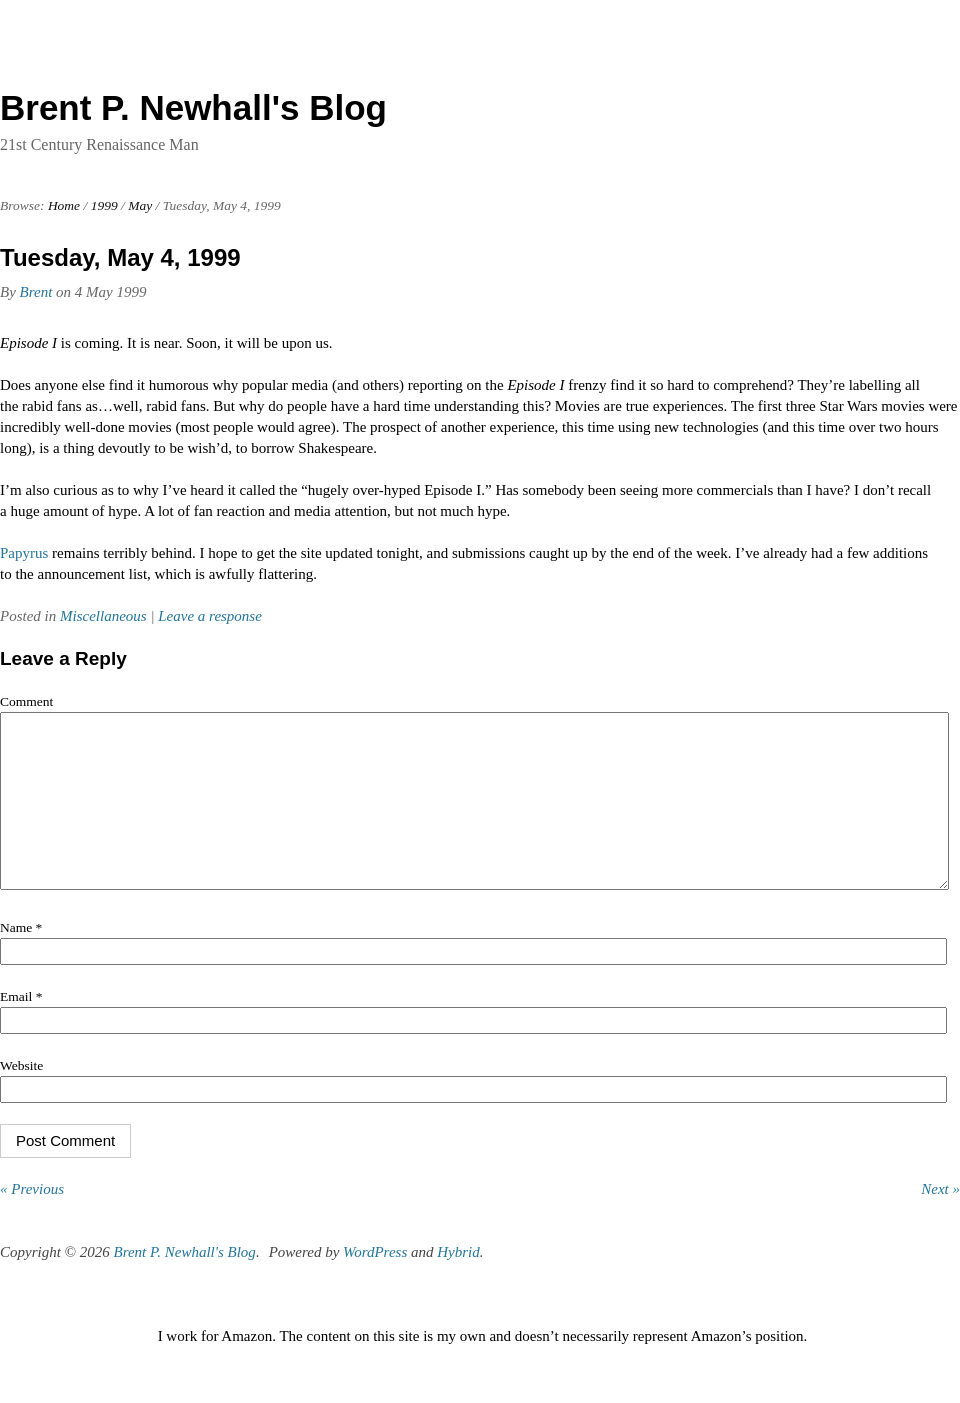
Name (21, 957)
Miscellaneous (103, 616)
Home (64, 205)
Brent (36, 292)
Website (21, 1095)
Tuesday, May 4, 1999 (120, 257)
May (140, 205)
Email (21, 1026)
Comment (26, 701)
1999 (104, 205)
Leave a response (210, 616)
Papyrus (24, 553)
